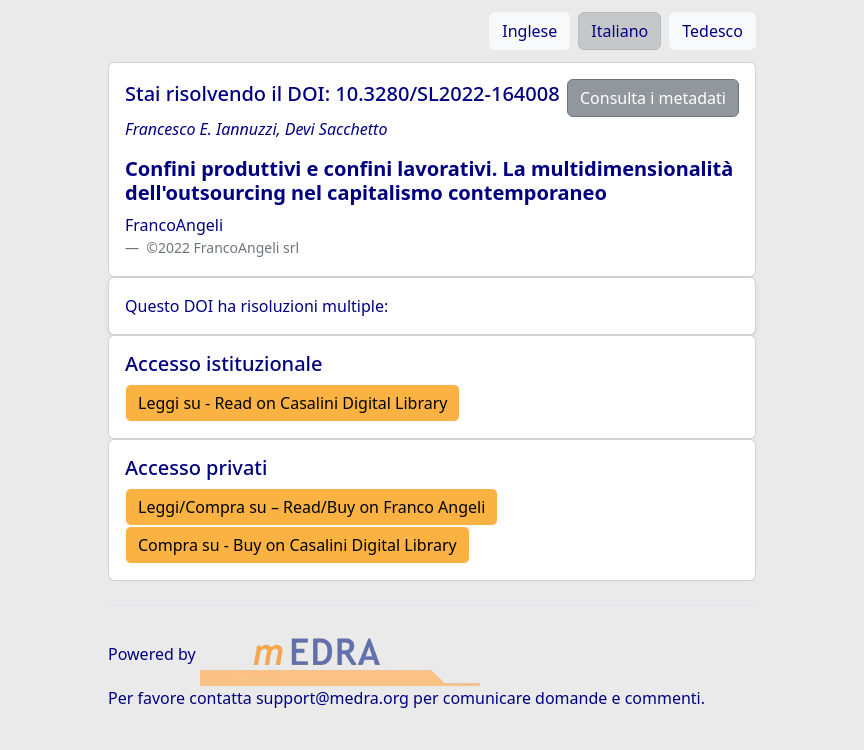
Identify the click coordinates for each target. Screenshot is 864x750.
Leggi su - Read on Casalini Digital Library (292, 403)
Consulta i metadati (653, 98)
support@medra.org (332, 698)
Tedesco (712, 31)
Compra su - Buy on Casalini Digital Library (297, 545)
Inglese (529, 31)
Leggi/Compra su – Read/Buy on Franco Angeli (311, 507)
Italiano (619, 31)
